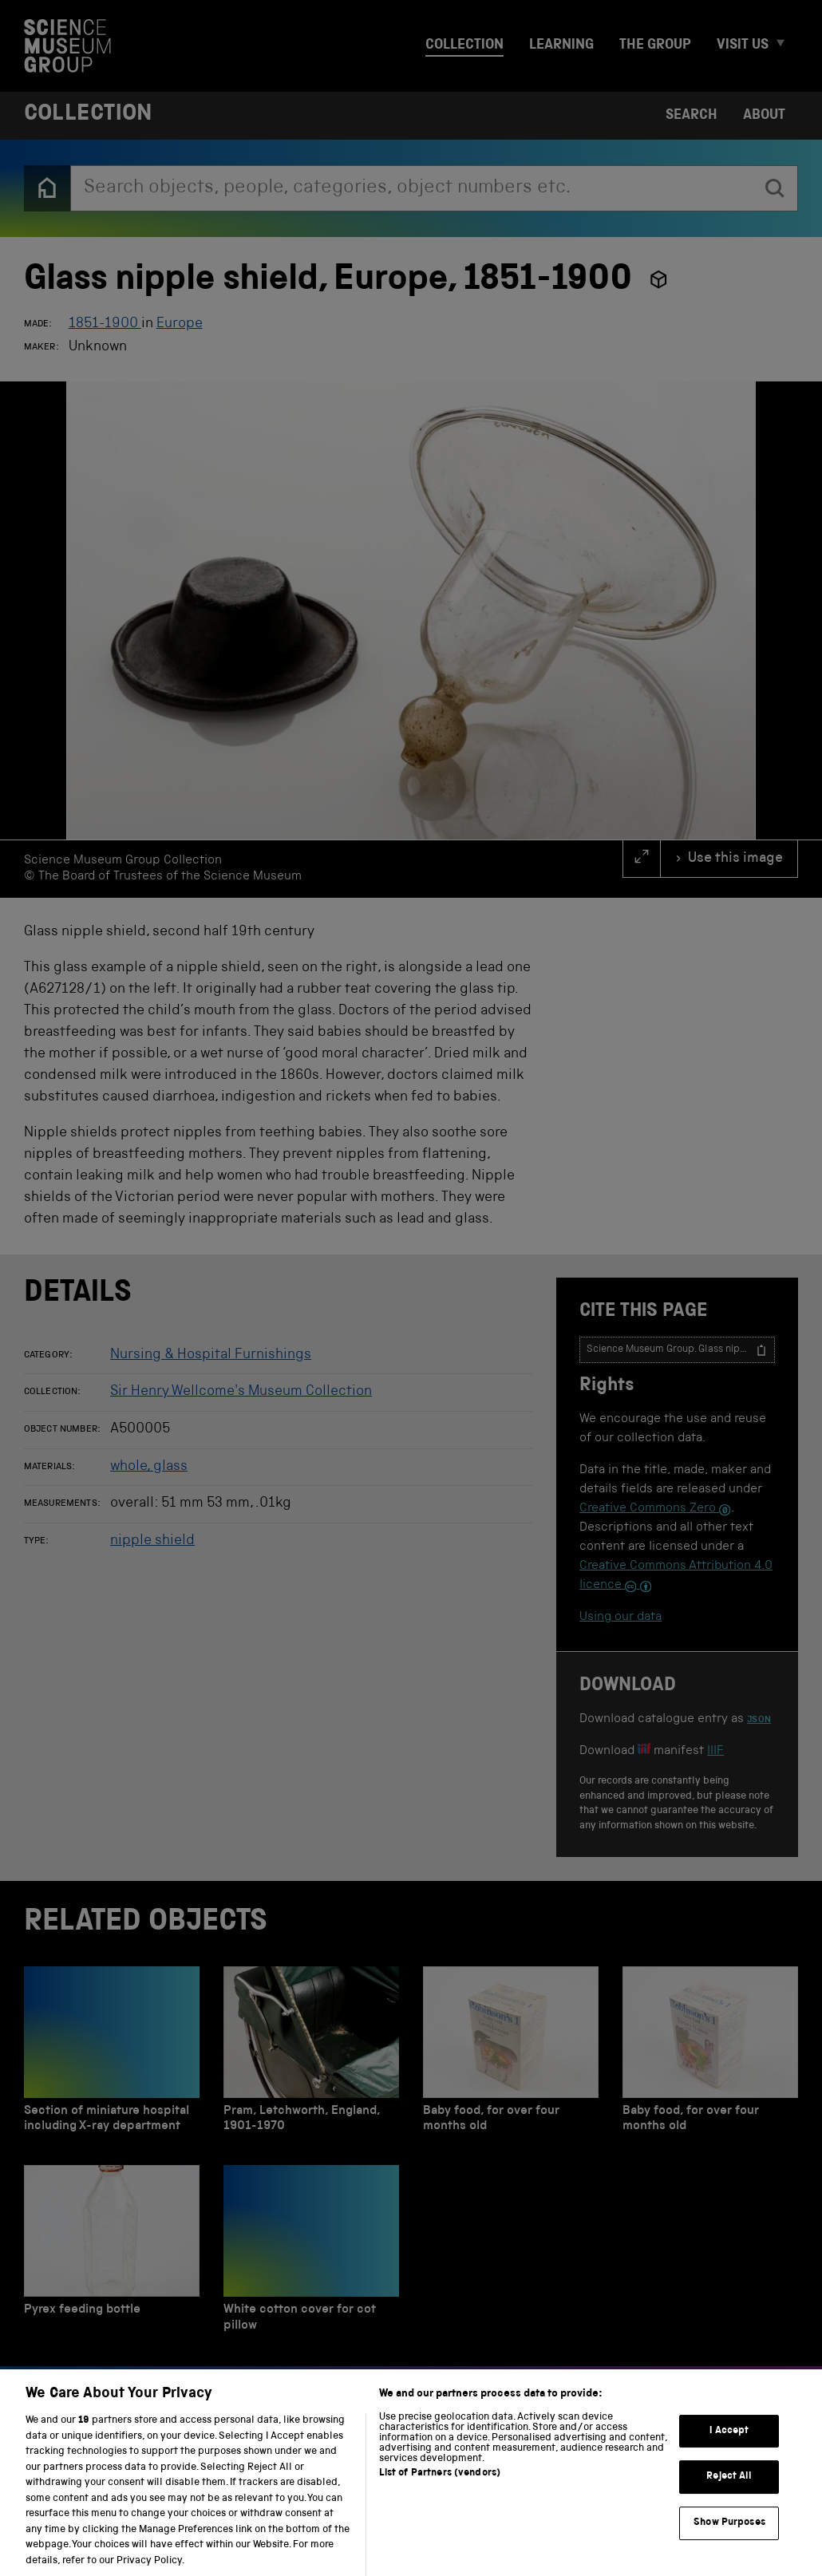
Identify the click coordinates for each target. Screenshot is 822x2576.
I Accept (729, 2447)
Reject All (729, 2493)
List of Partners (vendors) (439, 2490)
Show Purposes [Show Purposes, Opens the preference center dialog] (729, 2540)
